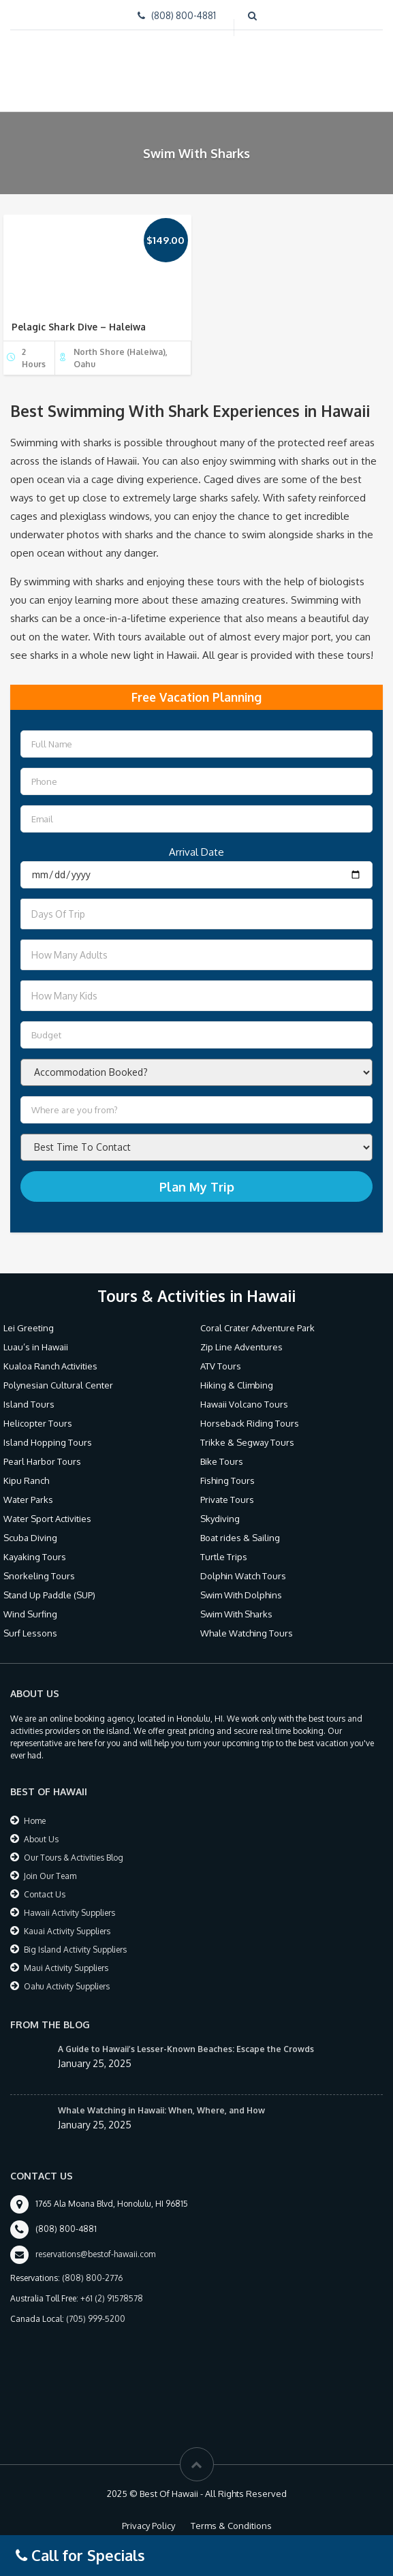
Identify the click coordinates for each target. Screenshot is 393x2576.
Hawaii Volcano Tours (244, 1404)
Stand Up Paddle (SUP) (49, 1594)
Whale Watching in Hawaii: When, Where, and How (161, 2110)
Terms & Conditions (231, 2525)
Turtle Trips (223, 1556)
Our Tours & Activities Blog (73, 1857)
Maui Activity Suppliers (66, 1968)
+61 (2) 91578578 (111, 2298)
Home (35, 1821)
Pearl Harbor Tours (42, 1461)
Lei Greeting (28, 1327)
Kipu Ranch (26, 1480)
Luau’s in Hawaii (35, 1346)
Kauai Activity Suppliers (67, 1931)
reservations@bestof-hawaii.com (95, 2254)
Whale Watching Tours (246, 1633)
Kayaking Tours (34, 1556)
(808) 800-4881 (183, 15)
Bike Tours (221, 1461)
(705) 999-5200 (95, 2319)
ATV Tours (220, 1366)
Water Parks (28, 1499)
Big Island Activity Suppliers (75, 1949)
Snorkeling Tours (39, 1575)
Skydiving (220, 1518)
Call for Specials (80, 2554)
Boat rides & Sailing (240, 1537)
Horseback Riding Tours (249, 1423)
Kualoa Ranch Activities (50, 1366)
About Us (41, 1839)
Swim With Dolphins (241, 1594)
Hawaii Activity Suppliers (69, 1913)
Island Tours (28, 1404)
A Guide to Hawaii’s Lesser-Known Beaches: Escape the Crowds (186, 2049)
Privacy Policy (148, 2525)
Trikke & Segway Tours (247, 1442)
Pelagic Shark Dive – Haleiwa (79, 326)
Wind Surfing (30, 1614)
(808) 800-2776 (92, 2278)
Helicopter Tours (37, 1423)
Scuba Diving (30, 1537)
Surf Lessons (30, 1633)
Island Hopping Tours (47, 1442)
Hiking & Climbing (236, 1385)
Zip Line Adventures (241, 1346)
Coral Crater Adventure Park (257, 1327)
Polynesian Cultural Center (58, 1385)
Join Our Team (50, 1876)
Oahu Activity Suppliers (67, 1986)
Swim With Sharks (236, 1614)
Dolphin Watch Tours (243, 1575)
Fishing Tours (227, 1480)
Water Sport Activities (47, 1518)
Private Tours (227, 1499)
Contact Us (44, 1894)
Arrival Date (196, 851)
